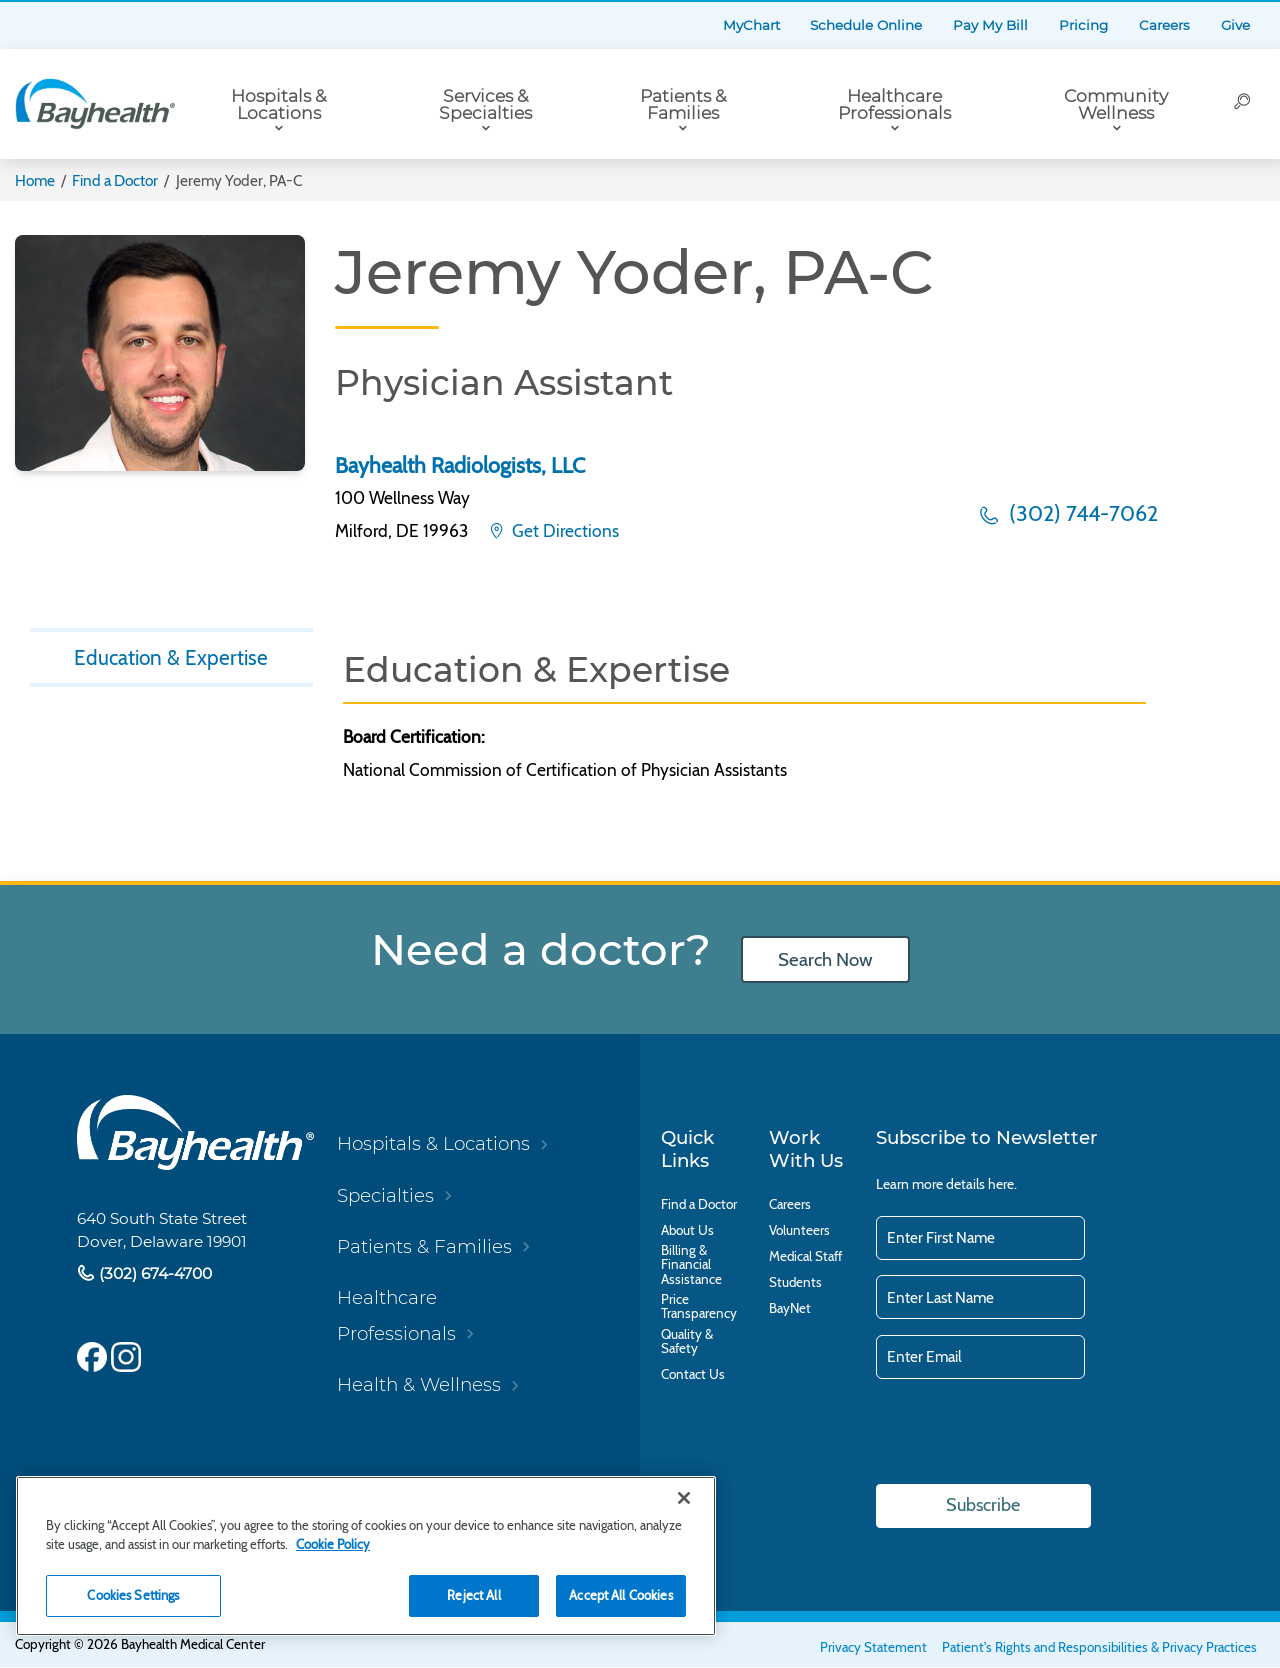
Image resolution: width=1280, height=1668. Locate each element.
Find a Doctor (115, 180)
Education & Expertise (171, 659)
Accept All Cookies (620, 1595)
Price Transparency (699, 1306)
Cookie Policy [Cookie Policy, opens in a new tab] (333, 1544)
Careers (1164, 25)
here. (1002, 1184)
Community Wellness (1116, 104)
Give (1235, 25)
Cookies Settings (133, 1595)
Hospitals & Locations (278, 104)
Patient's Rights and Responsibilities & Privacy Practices (1099, 1647)
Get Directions (563, 530)
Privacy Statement (873, 1647)
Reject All (473, 1595)
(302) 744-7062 (1081, 513)
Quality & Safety (687, 1341)
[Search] (1242, 104)
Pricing (1083, 25)
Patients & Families (683, 104)
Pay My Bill (990, 25)
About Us (687, 1230)
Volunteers (799, 1230)
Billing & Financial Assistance (691, 1264)
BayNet (790, 1308)
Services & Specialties (485, 104)
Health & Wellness (419, 1384)
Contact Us (693, 1374)
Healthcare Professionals (894, 104)
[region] (366, 1556)
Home (35, 180)
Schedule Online (866, 25)
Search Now (825, 959)
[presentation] (1028, 1433)
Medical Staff (805, 1256)
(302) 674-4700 (153, 1273)
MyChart (751, 25)
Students (795, 1282)
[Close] (684, 1498)
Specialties (385, 1195)
